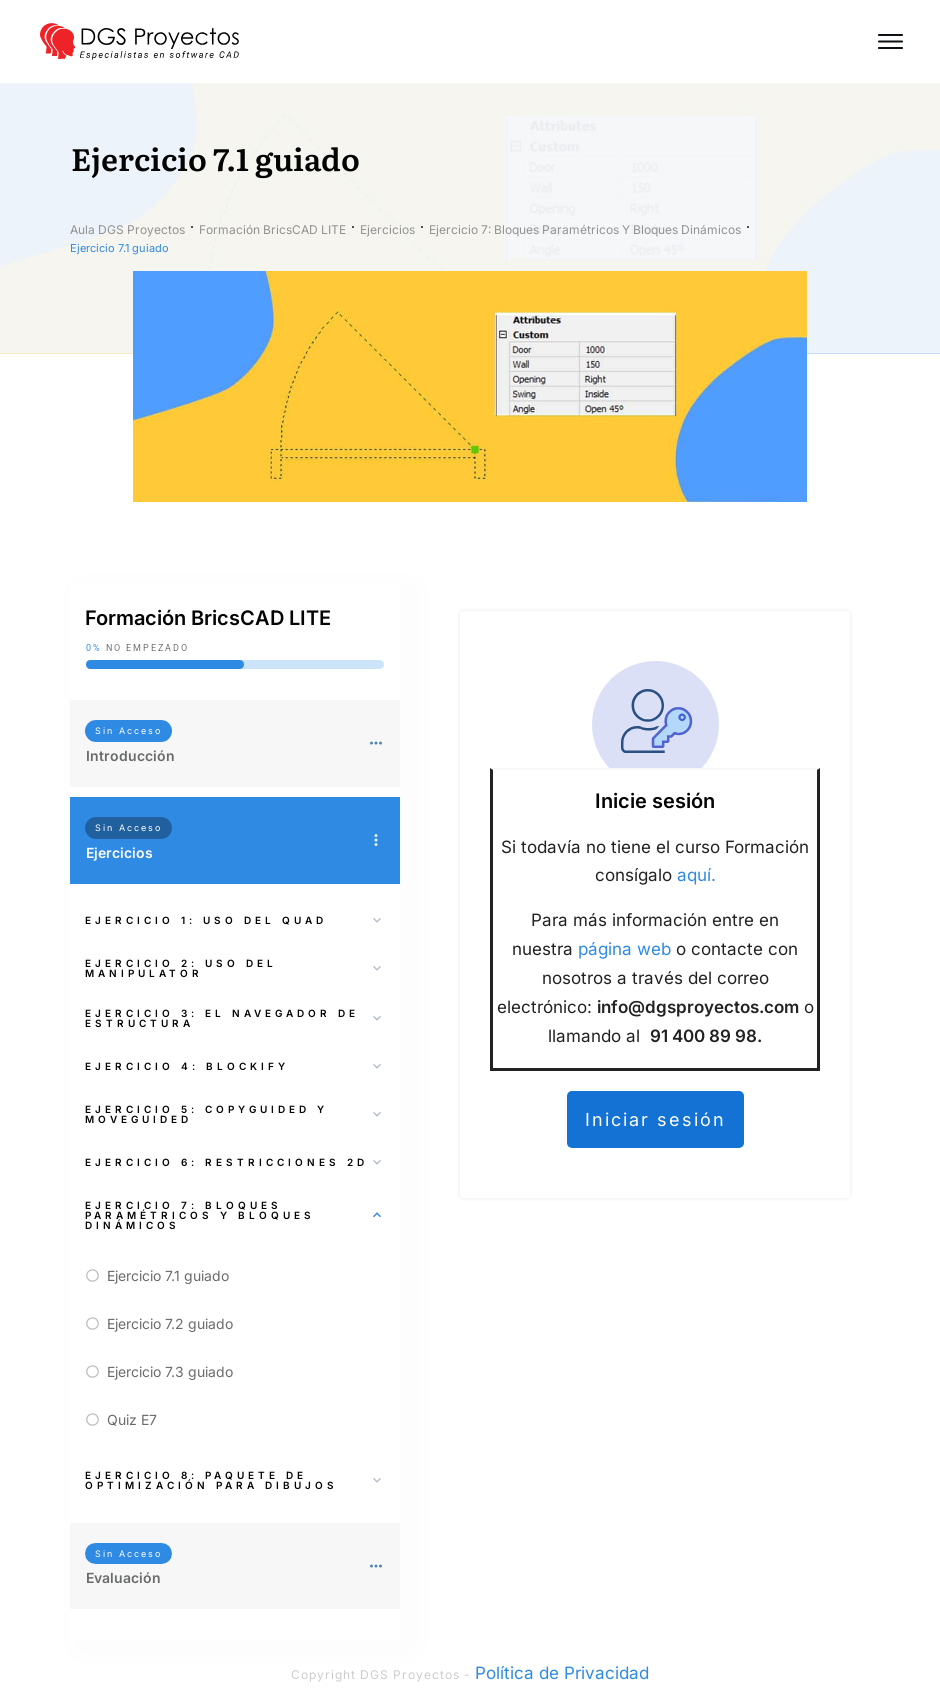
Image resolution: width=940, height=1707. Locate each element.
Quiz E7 (132, 1419)
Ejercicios (119, 852)
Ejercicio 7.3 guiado (170, 1371)
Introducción (130, 755)
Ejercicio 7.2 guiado (170, 1323)
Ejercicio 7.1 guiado (168, 1275)
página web (624, 949)
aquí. (696, 875)
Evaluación (123, 1577)
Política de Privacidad (562, 1673)
